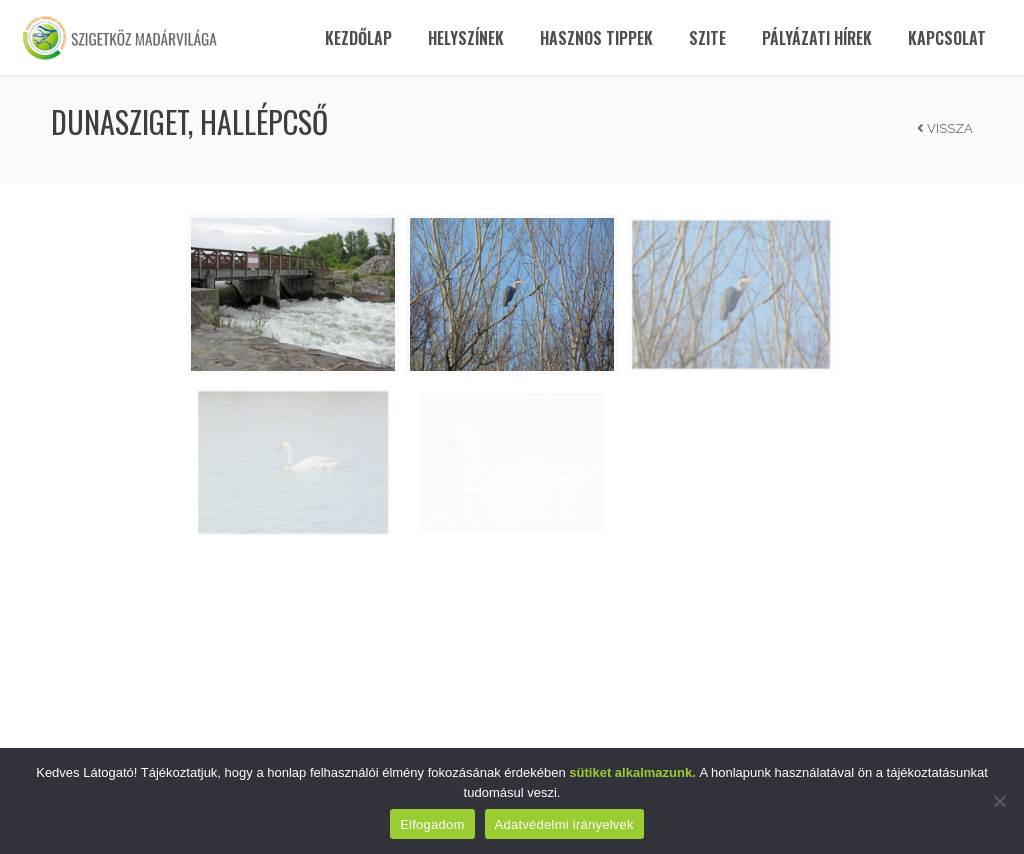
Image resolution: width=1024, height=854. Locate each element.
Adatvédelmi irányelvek (564, 824)
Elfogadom (432, 824)
